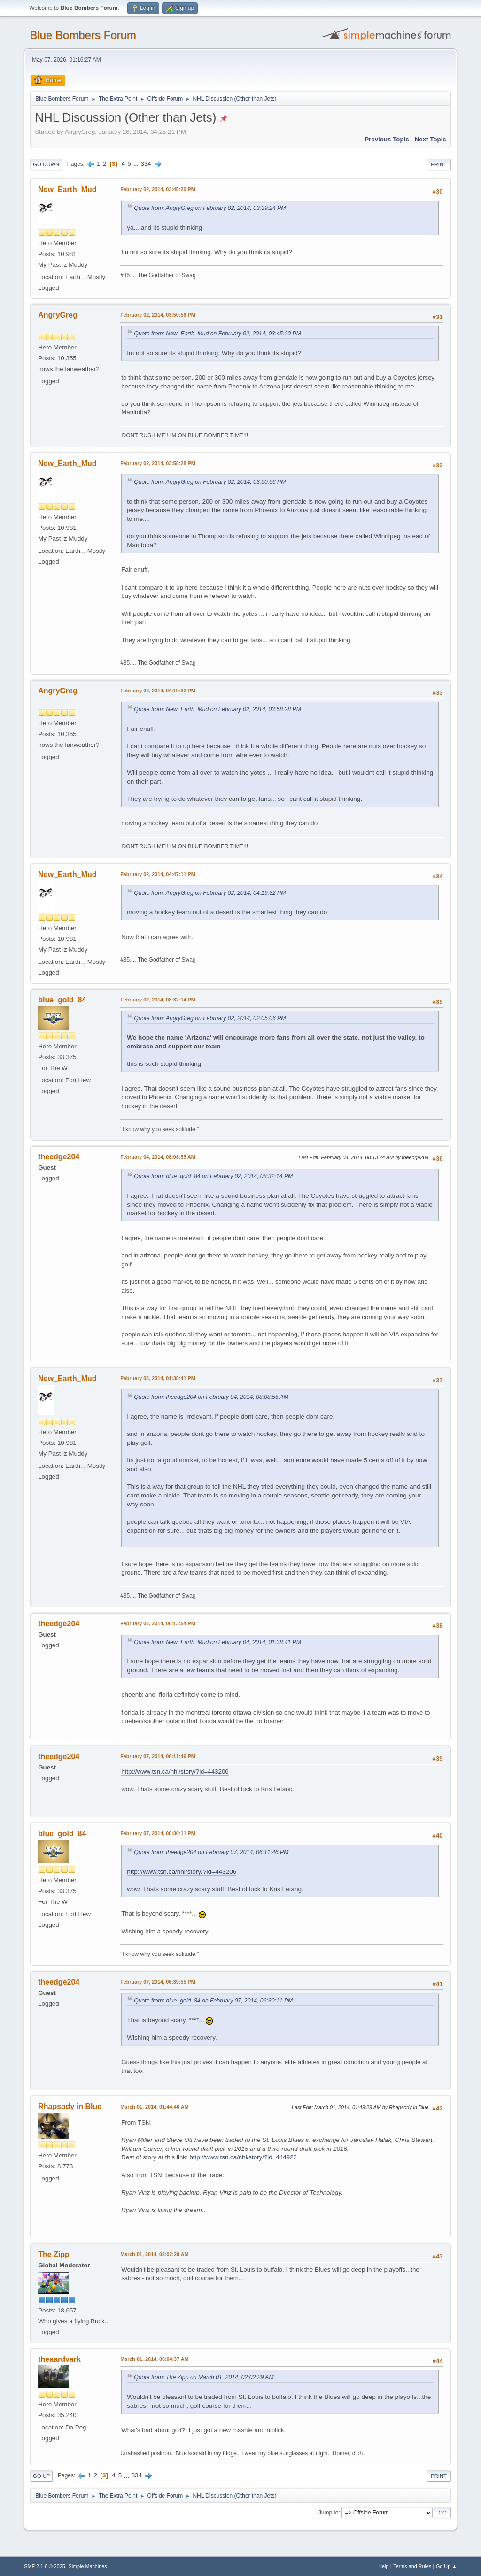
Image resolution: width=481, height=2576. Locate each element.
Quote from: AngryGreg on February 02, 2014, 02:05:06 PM (210, 1018)
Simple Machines (88, 2566)
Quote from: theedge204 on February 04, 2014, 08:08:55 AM (211, 1397)
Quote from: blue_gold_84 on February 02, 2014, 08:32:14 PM (213, 1176)
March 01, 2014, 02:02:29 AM (154, 2254)
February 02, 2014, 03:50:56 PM (157, 315)
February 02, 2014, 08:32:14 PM (157, 999)
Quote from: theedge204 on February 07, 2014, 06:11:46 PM (211, 1852)
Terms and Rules (412, 2566)
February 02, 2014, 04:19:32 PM (157, 690)
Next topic (430, 139)
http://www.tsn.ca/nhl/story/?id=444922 (243, 2157)
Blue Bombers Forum (83, 35)
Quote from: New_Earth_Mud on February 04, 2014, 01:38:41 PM (217, 1642)
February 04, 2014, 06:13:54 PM (157, 1623)
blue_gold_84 (62, 1000)
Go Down (46, 164)
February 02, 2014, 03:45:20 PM (157, 189)
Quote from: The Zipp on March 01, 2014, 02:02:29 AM (203, 2377)
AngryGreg (58, 315)
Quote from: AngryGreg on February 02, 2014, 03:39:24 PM (210, 208)
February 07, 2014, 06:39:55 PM (157, 1982)
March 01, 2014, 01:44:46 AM (154, 2107)
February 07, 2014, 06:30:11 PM (157, 1833)
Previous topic (387, 139)
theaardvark (59, 2359)
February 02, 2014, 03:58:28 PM (157, 463)
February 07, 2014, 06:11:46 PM (157, 1756)
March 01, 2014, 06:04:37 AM (154, 2359)
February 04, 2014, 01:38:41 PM (157, 1378)
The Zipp (54, 2254)
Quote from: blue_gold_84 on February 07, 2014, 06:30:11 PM (213, 2000)
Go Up (41, 2476)
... (136, 163)
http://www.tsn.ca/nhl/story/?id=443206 (175, 1771)
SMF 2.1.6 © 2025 (44, 2566)
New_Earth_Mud (67, 190)
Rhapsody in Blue (69, 2106)
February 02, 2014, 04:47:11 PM (157, 874)
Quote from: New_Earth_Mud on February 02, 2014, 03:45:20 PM (217, 333)
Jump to (328, 2512)
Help (383, 2566)
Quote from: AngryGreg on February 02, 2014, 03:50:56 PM (210, 482)
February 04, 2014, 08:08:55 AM (157, 1157)
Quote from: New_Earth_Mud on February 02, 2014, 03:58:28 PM (217, 709)
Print (439, 164)
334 (146, 163)
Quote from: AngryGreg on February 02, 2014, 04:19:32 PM (210, 893)
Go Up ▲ (446, 2566)
